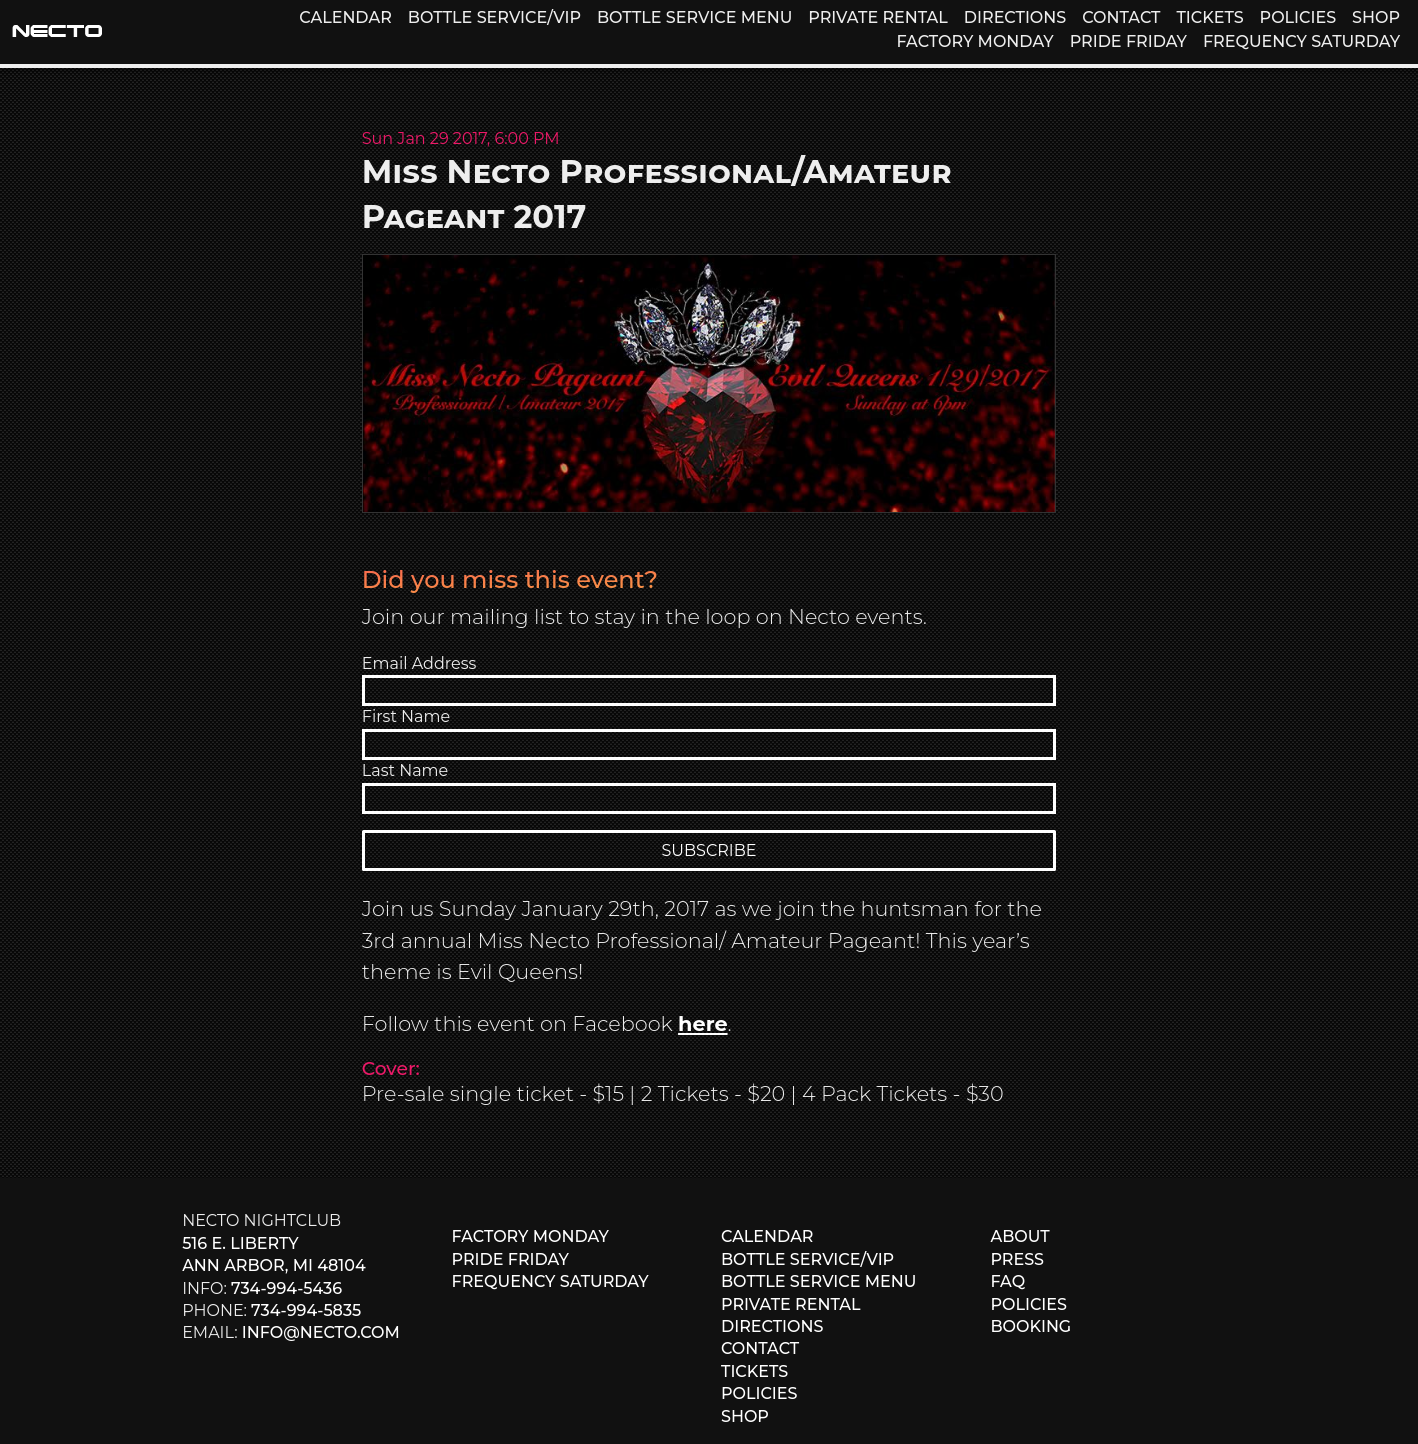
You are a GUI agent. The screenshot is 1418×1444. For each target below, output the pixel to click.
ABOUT (1019, 1236)
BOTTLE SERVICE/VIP (494, 17)
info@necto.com (321, 1332)
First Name (406, 716)
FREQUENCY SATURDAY (1301, 41)
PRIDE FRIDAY (1128, 41)
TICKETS (1209, 17)
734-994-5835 (306, 1310)
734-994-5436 (286, 1288)
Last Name (405, 770)
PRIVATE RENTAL (878, 17)
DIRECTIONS (1015, 17)
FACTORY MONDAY (974, 41)
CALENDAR (345, 17)
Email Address (419, 663)
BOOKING (1030, 1326)
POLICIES (1298, 17)
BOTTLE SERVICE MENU (694, 17)
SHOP (1376, 17)
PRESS (1017, 1259)
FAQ (1007, 1281)
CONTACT (1121, 17)
